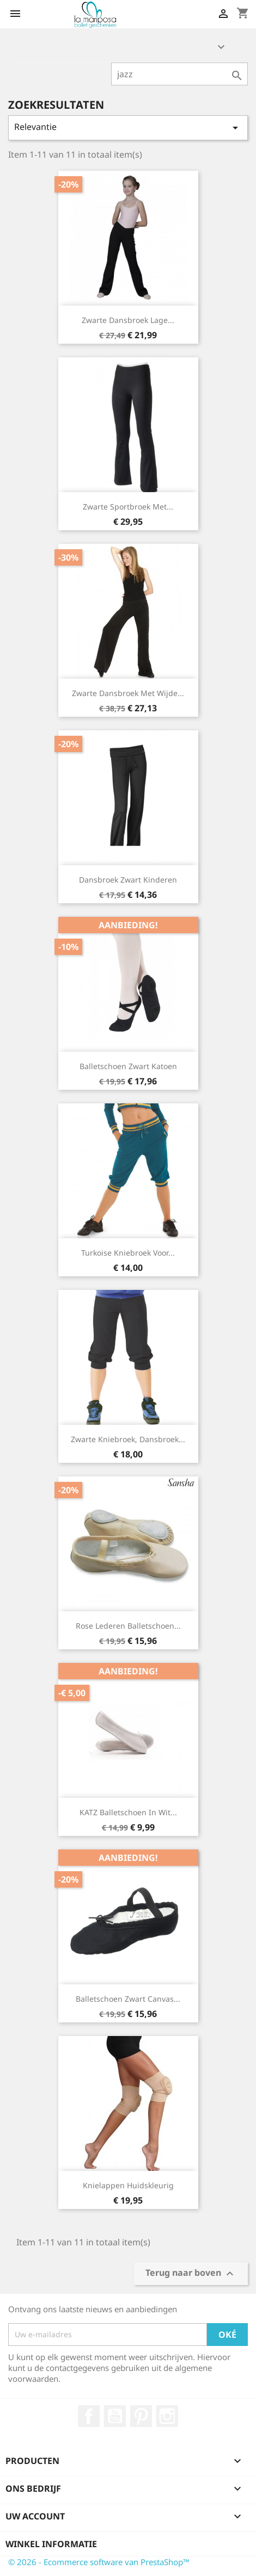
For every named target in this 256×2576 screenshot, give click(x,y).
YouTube (115, 2416)
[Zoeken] (179, 74)
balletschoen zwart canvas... (128, 1999)
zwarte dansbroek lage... (128, 320)
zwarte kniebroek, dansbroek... (128, 1439)
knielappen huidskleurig (128, 2185)
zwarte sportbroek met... (128, 506)
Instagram (167, 2416)
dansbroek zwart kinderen (128, 879)
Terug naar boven (190, 2273)
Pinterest (141, 2416)
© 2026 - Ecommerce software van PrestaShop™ (99, 2561)
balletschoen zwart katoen (128, 1066)
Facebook (89, 2416)
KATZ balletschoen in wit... (128, 1812)
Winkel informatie (51, 2544)
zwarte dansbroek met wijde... (128, 693)
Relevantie (128, 127)
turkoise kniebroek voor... (128, 1252)
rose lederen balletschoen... (128, 1626)
